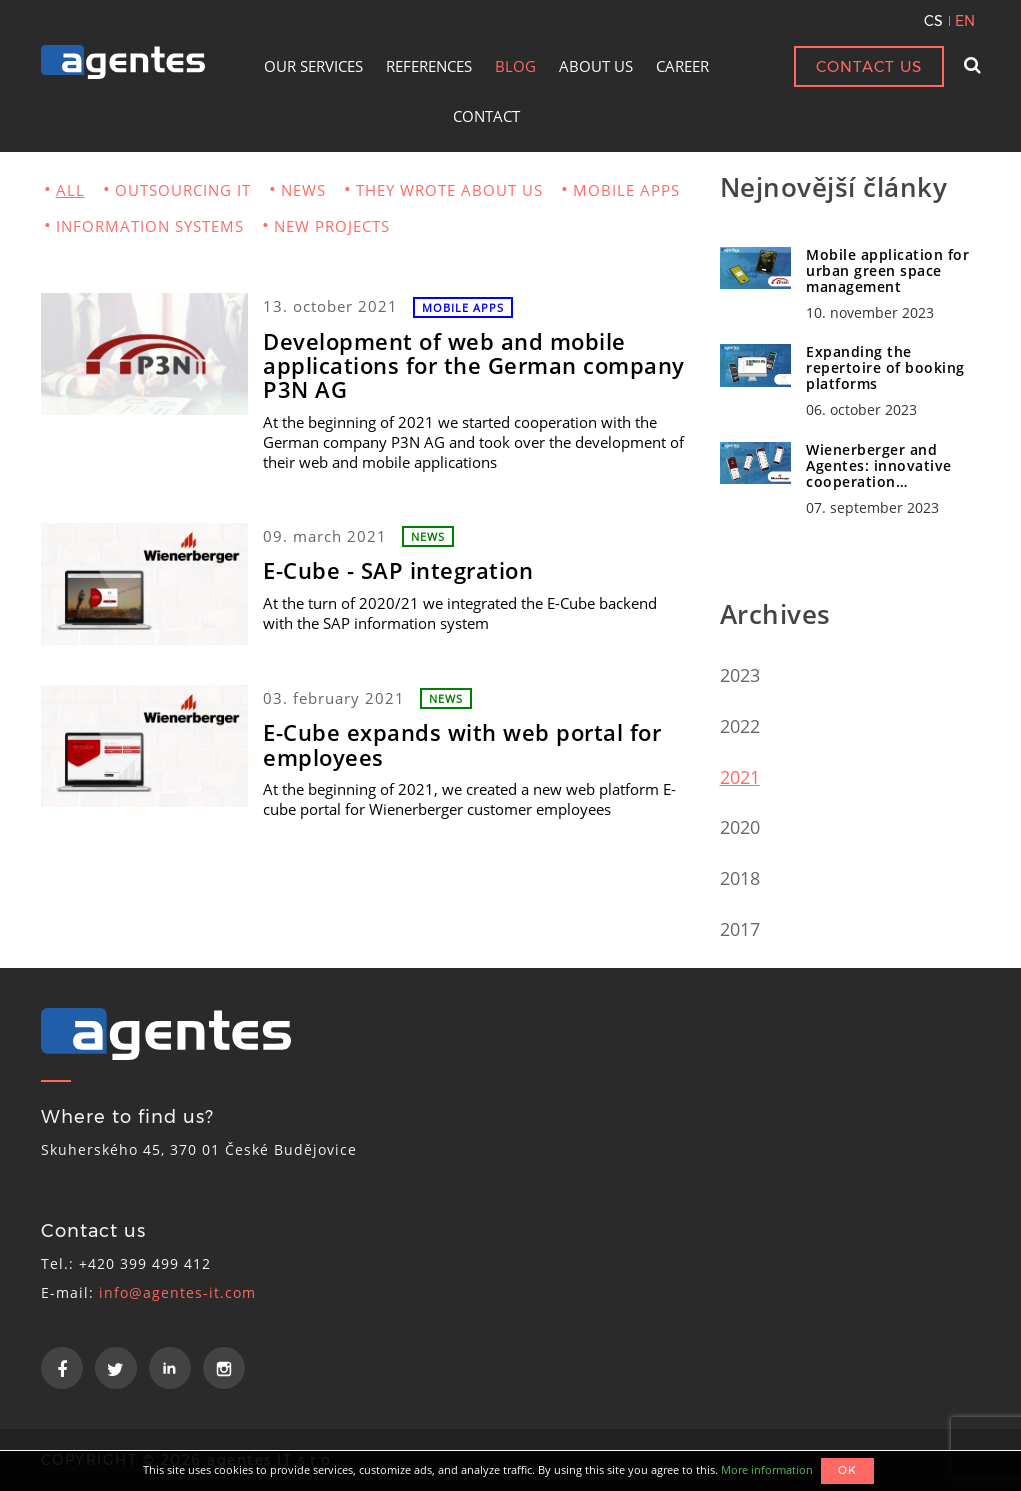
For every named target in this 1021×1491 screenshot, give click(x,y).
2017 (740, 929)
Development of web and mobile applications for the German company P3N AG (474, 365)
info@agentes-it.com (177, 1292)
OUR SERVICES (313, 66)
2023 (740, 675)
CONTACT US (869, 66)
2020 (740, 827)
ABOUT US (596, 66)
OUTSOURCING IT (183, 190)
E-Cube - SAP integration (398, 570)
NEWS (303, 190)
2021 (740, 777)
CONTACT (486, 116)
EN (965, 21)
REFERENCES (429, 66)
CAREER (682, 66)
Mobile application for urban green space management (887, 270)
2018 (740, 878)
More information (767, 1469)
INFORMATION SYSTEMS (150, 226)
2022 (740, 726)
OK (847, 1470)
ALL (70, 190)
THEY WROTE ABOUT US (449, 190)
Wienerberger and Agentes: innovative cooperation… (879, 465)
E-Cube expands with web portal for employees (462, 744)
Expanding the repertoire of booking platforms (885, 367)
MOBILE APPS (626, 190)
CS (933, 21)
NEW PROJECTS (332, 226)
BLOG (515, 66)
